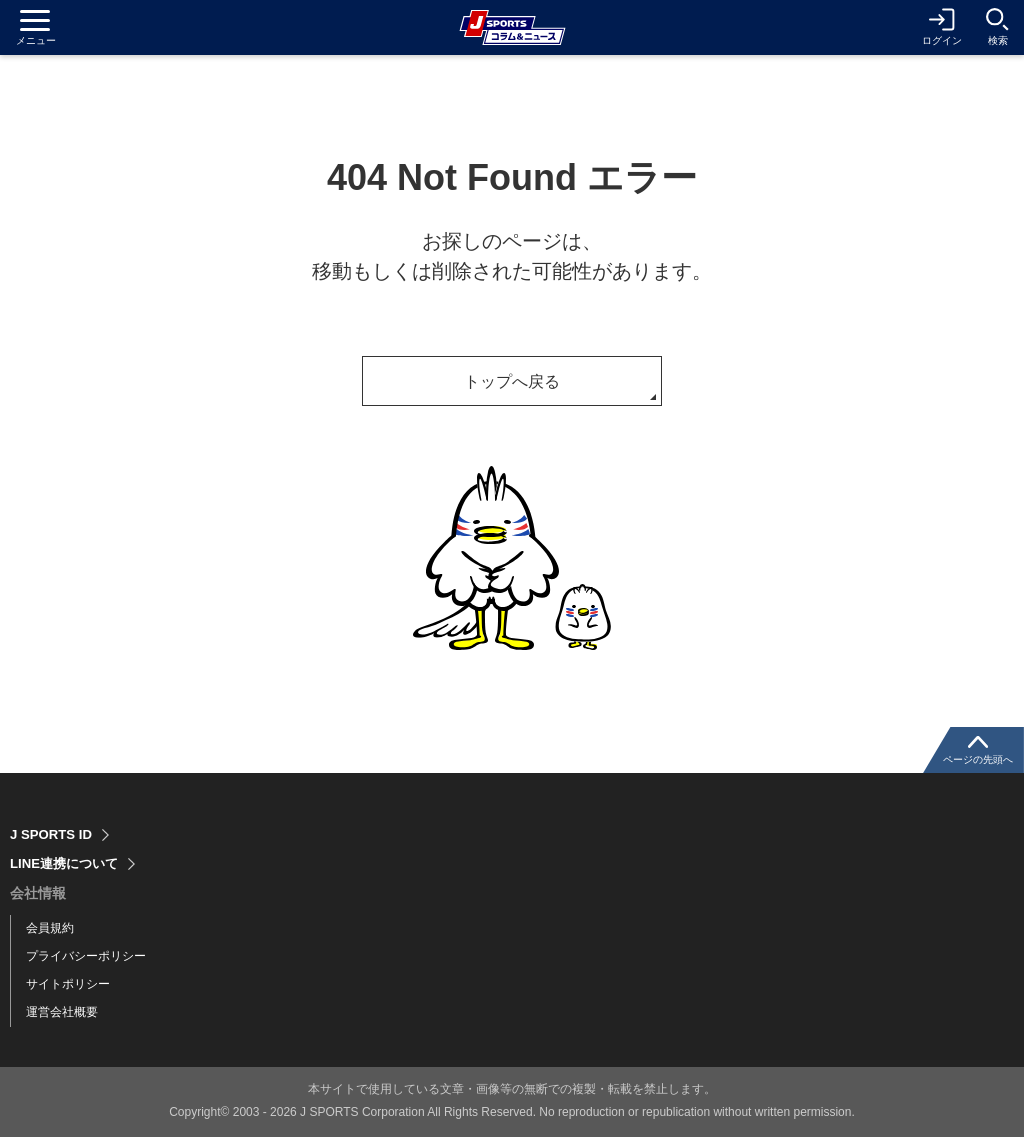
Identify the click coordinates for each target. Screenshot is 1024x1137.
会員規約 (50, 928)
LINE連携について (68, 864)
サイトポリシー (68, 984)
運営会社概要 (62, 1012)
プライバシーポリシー (86, 956)
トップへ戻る (512, 381)
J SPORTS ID (53, 835)
